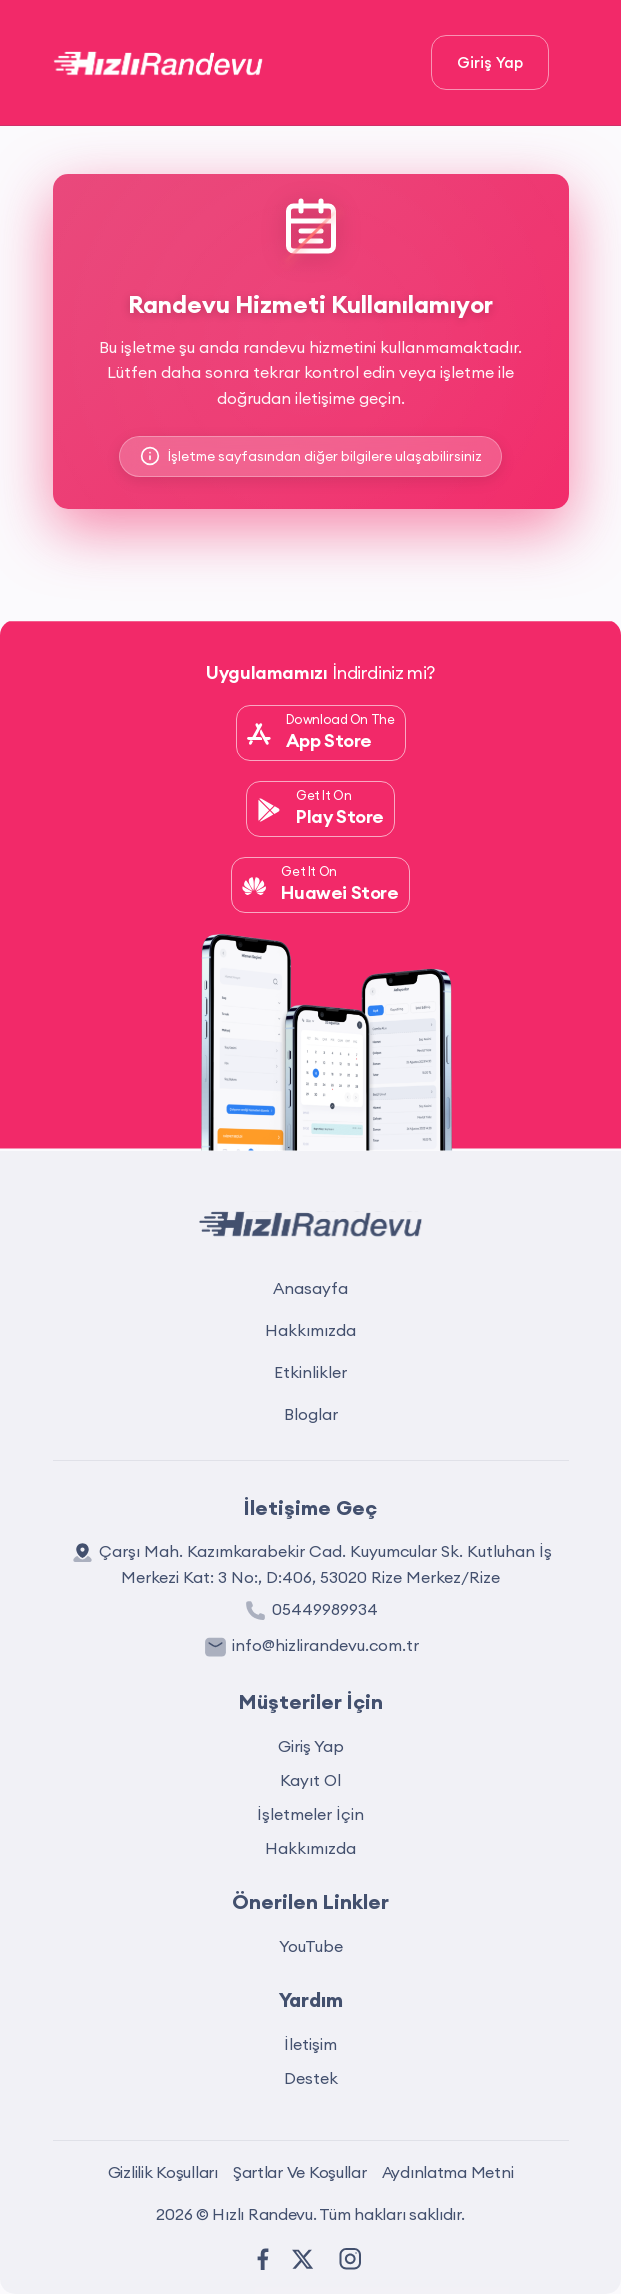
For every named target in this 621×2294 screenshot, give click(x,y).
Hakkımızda (310, 1330)
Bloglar (311, 1414)
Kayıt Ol (310, 1780)
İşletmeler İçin (310, 1814)
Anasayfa (310, 1288)
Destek (311, 2078)
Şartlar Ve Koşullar (300, 2172)
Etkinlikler (310, 1372)
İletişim (310, 2044)
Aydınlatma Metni (448, 2172)
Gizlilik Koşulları (163, 2172)
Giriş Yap (490, 62)
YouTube (311, 1946)
